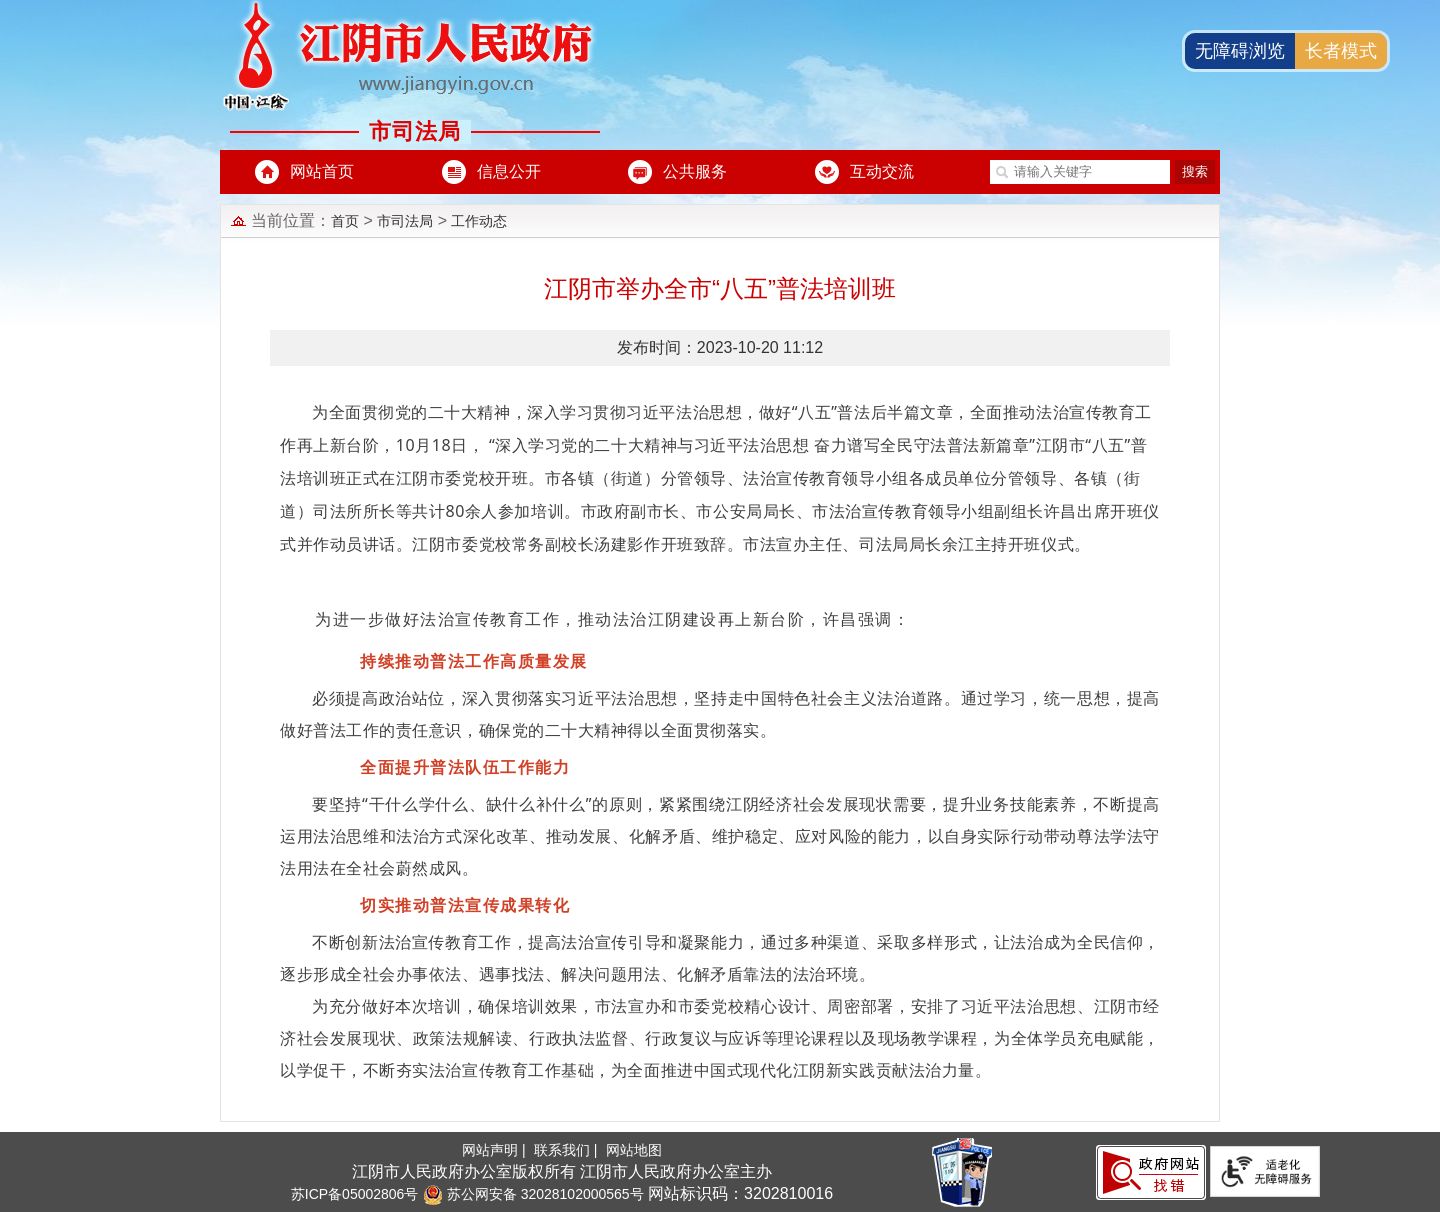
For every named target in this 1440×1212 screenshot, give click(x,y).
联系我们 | (567, 1150)
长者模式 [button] (1341, 51)
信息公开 (509, 171)
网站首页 (322, 171)
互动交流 (882, 171)
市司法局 (405, 221)
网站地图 (634, 1150)
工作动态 (479, 221)
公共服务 (695, 171)
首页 (345, 221)
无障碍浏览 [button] (1240, 51)
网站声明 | (495, 1150)
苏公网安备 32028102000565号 (533, 1194)
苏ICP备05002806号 (355, 1194)
